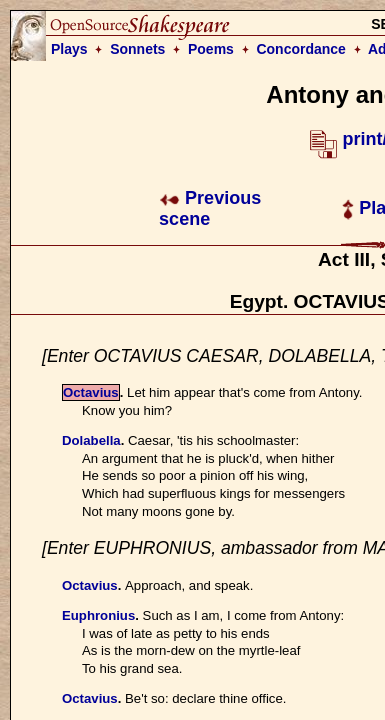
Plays (69, 49)
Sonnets (137, 49)
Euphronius (98, 615)
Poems (211, 49)
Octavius (91, 392)
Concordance (300, 49)
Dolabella (91, 440)
